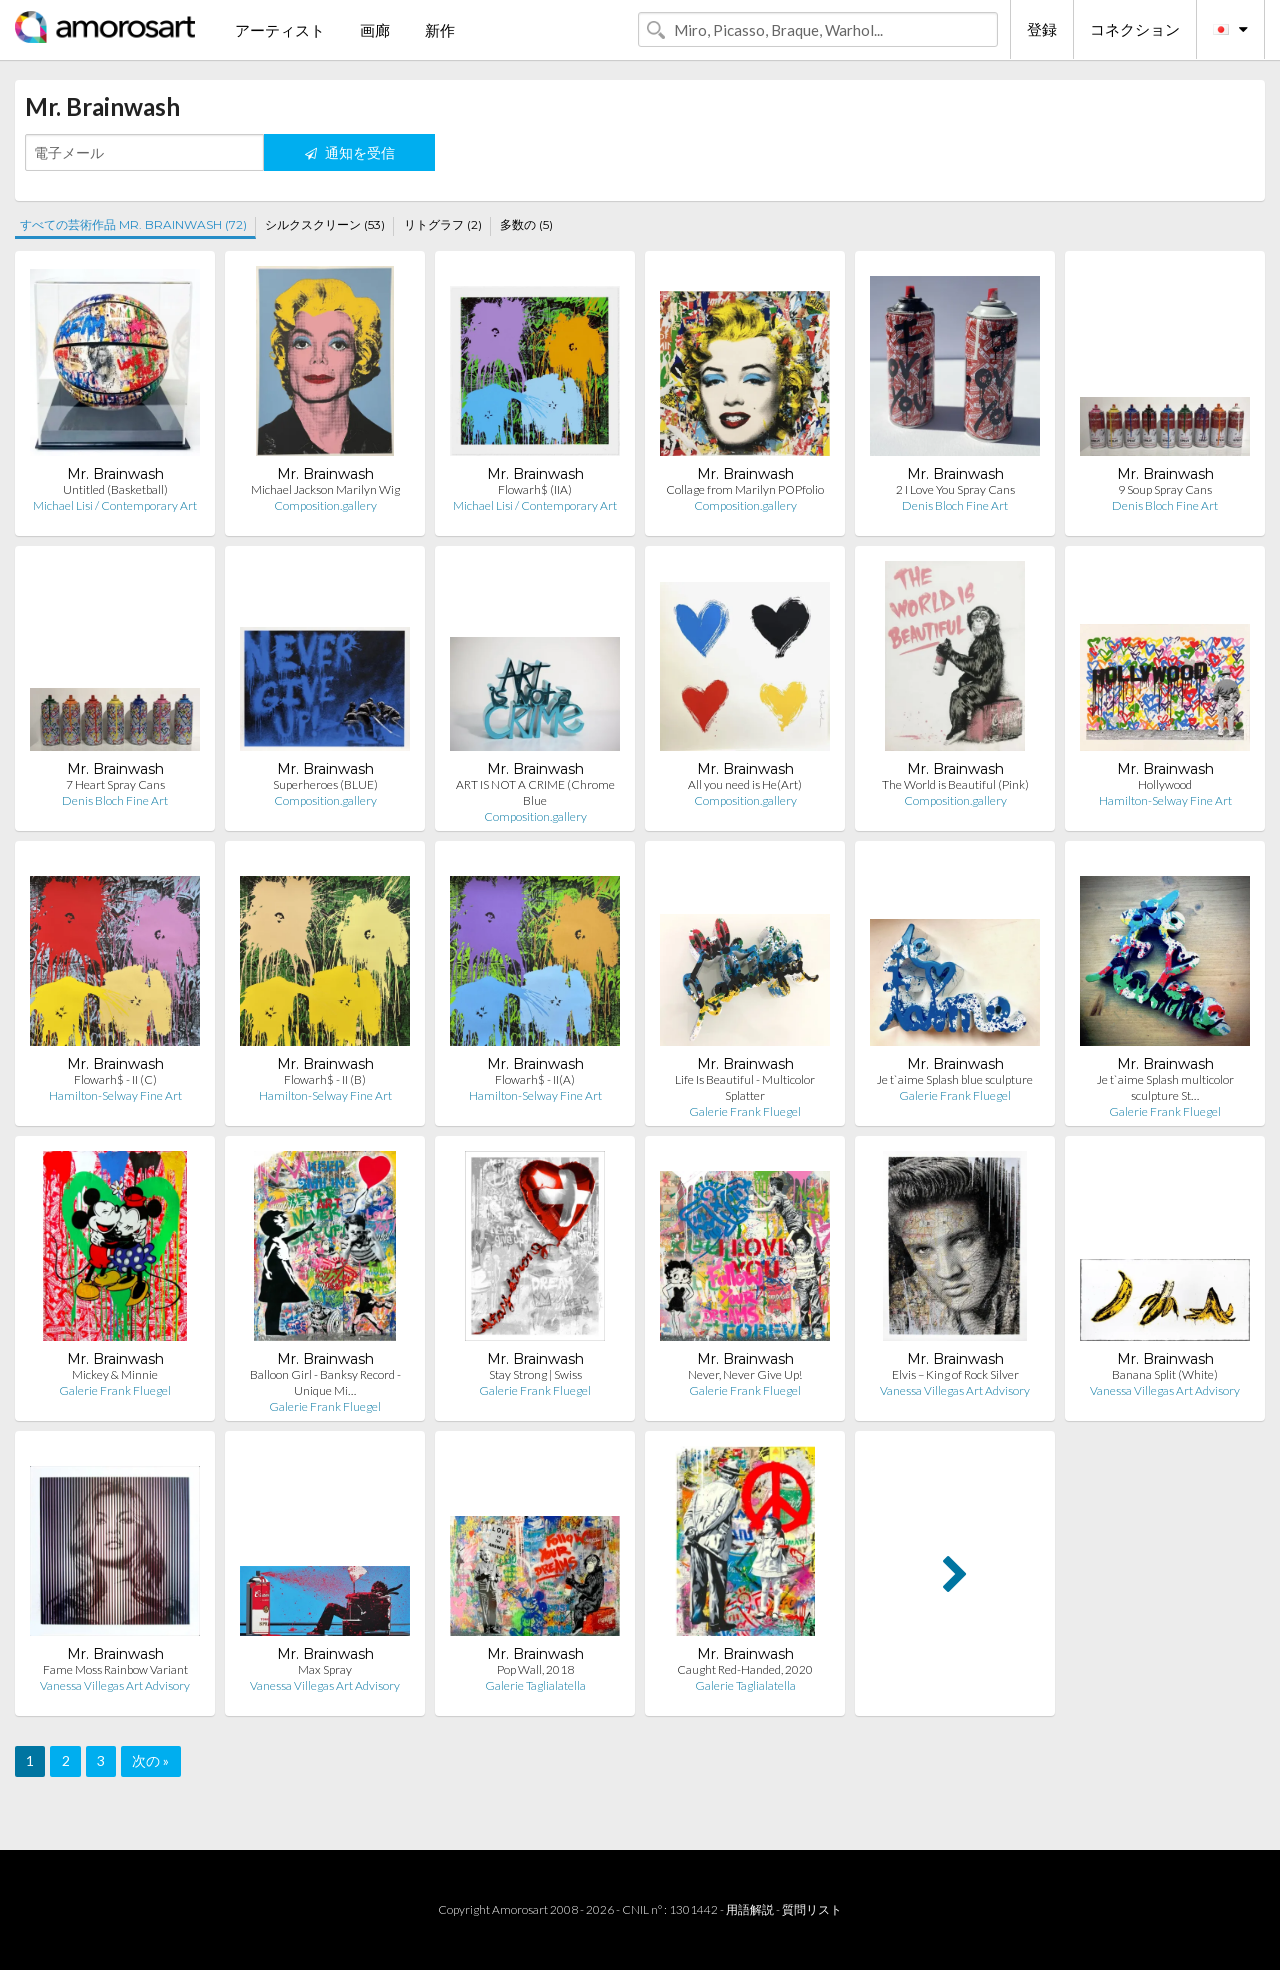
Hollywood (1165, 784)
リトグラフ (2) (443, 224)
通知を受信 (350, 152)
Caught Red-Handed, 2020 (745, 1669)
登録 (1042, 29)
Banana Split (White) (1165, 1374)
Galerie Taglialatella (535, 1685)
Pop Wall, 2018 (535, 1669)
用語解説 (750, 1909)
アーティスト (280, 30)
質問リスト (812, 1909)
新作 (440, 30)
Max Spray (325, 1669)
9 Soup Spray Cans (1165, 489)
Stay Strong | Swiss (535, 1374)
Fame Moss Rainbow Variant (115, 1669)
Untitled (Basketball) (115, 489)
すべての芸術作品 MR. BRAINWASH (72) (133, 224)
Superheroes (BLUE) (325, 784)
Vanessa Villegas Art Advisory (955, 1390)
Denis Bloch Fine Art (955, 505)
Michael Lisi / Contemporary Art (115, 505)
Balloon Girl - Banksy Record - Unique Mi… (325, 1382)
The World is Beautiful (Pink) (955, 784)
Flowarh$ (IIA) (535, 489)
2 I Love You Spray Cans (955, 489)
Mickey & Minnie (115, 1374)
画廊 (375, 30)
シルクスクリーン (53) (325, 224)
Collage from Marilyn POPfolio (745, 489)
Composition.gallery (325, 505)
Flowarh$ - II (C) (115, 1079)
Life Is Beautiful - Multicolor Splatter (745, 1087)
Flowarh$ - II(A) (535, 1079)
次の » (150, 1760)
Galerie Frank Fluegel (745, 1111)
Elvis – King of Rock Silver (955, 1374)
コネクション (1135, 29)
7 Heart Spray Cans (115, 784)
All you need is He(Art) (745, 784)
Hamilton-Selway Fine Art (1165, 800)
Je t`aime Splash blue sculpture (955, 1079)
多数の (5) (526, 224)
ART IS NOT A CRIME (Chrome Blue (535, 792)
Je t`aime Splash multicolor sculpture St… (1165, 1087)
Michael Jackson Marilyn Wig (325, 489)
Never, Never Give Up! (745, 1374)
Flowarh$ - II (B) (325, 1079)
